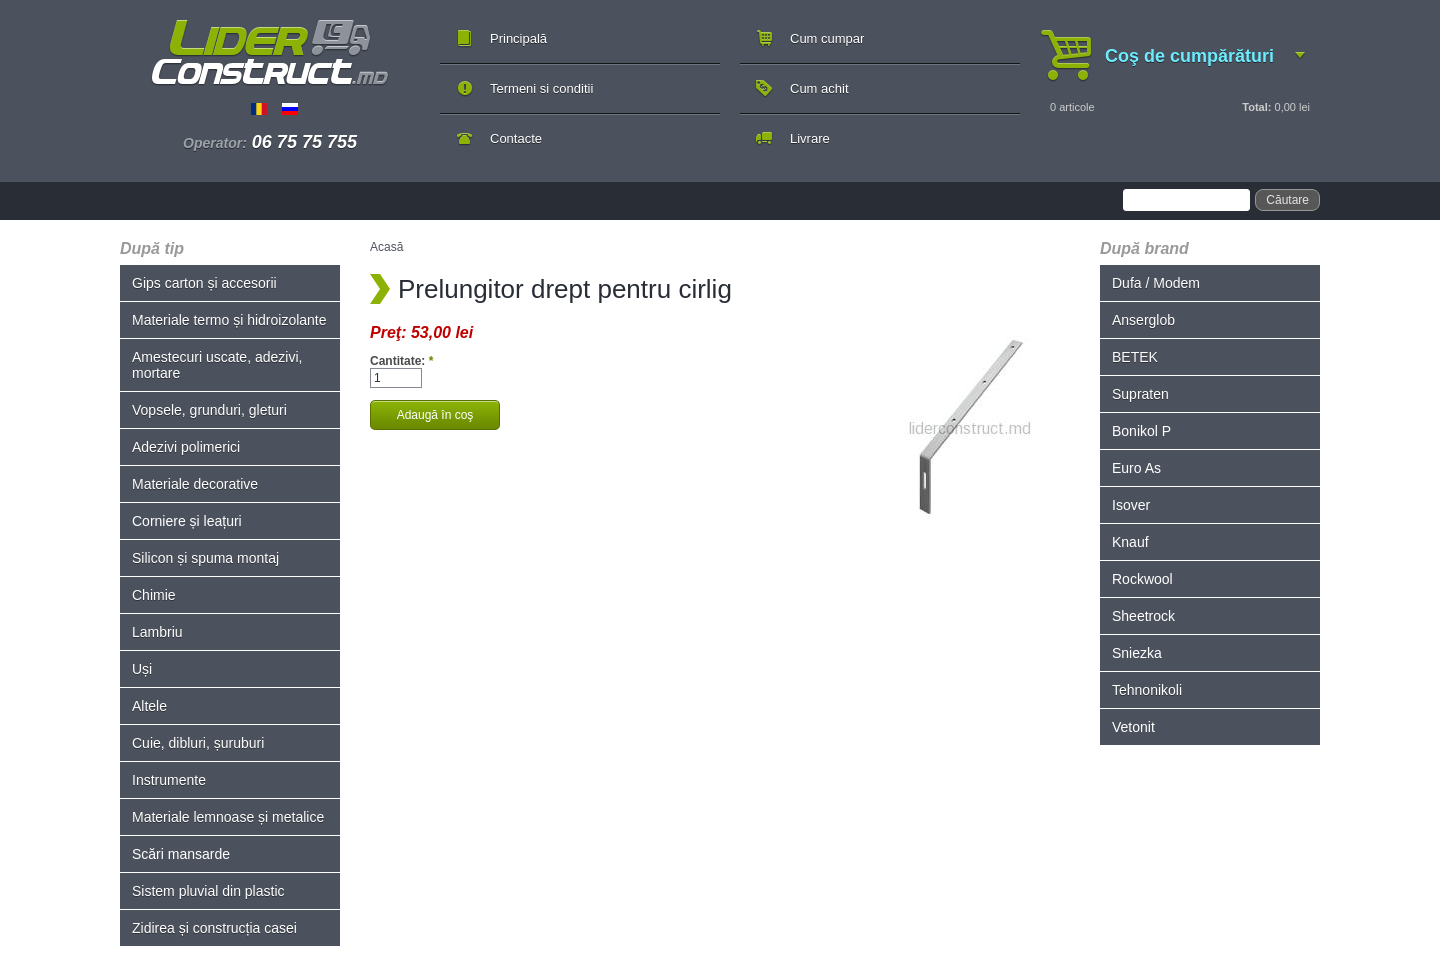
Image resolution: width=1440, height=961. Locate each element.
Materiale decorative (195, 484)
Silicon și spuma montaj (205, 558)
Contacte (516, 138)
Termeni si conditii (541, 88)
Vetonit (1133, 727)
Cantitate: (401, 361)
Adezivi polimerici (186, 447)
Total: (1256, 107)
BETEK (1135, 357)
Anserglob (1143, 320)
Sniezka (1137, 653)
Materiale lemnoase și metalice (228, 817)
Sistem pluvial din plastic (208, 891)
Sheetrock (1143, 616)
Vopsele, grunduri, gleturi (209, 410)
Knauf (1130, 542)
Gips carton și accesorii (204, 283)
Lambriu (157, 632)
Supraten (1140, 394)
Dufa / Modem (1156, 283)
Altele (149, 706)
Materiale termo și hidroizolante (229, 320)
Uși (142, 669)
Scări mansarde (181, 854)
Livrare (810, 138)
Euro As (1136, 468)
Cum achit (819, 88)
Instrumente (169, 780)
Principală (518, 38)
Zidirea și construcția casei (214, 928)
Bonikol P (1141, 431)
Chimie (154, 595)
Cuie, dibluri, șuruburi (198, 743)
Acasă (386, 247)
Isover (1131, 505)
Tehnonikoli (1147, 690)
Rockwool (1142, 579)
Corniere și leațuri (187, 521)
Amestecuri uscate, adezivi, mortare (217, 365)
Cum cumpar (827, 38)
